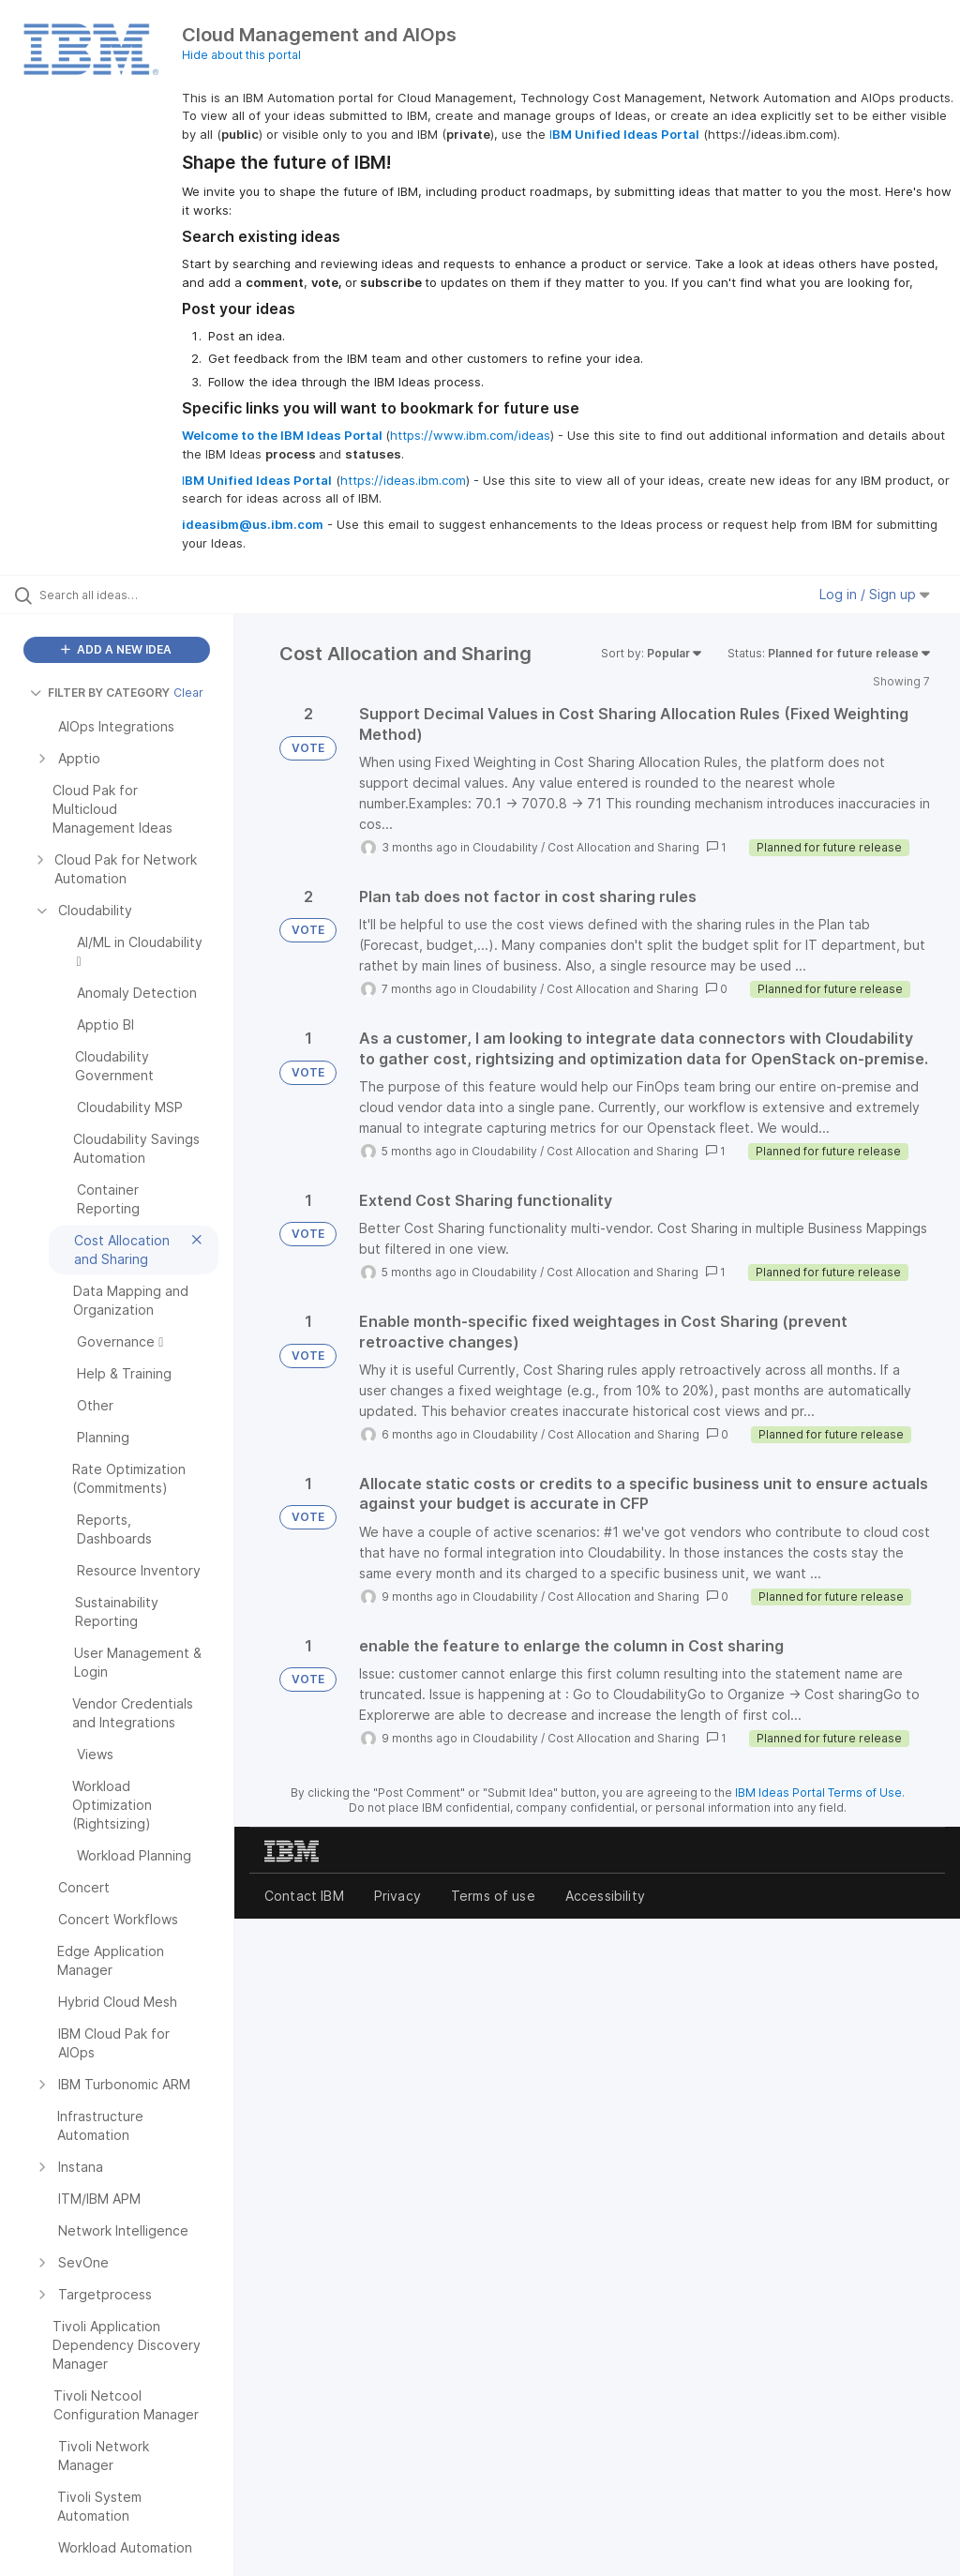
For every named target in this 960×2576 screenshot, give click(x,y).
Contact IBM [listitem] (304, 1896)
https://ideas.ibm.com (403, 480)
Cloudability (505, 847)
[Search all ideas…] (126, 594)
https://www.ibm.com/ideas (470, 435)
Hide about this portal (241, 55)
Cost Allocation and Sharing (623, 847)
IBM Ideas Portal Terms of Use (818, 1792)
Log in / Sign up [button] (874, 594)
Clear (188, 692)
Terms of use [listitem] (493, 1896)
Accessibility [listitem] (605, 1896)
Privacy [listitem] (397, 1896)
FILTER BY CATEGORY (100, 692)
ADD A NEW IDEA (116, 649)
